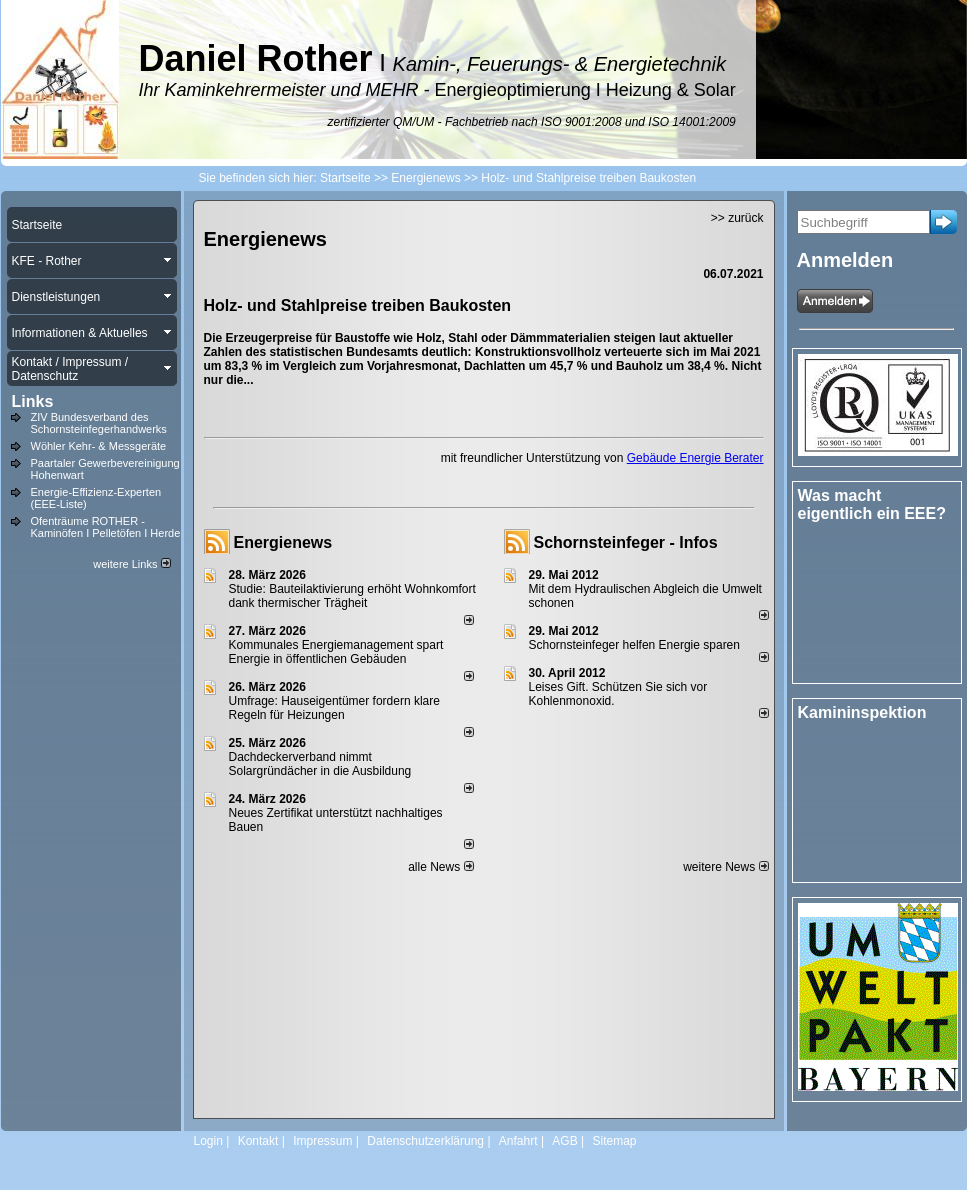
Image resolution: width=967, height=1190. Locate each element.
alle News (440, 867)
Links (33, 401)
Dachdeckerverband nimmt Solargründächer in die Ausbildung (320, 764)
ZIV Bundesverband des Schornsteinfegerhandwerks (99, 423)
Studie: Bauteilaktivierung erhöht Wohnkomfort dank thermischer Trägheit (352, 596)
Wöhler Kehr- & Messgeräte (99, 446)
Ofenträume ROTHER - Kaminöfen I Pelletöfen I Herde (106, 527)
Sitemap (614, 1141)
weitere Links (131, 564)
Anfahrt (518, 1141)
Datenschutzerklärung (425, 1141)
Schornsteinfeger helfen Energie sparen (634, 645)
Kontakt (258, 1141)
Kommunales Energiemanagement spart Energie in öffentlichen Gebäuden (336, 652)
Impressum (322, 1141)
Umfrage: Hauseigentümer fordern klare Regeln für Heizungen (334, 708)
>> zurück (737, 218)
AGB (564, 1141)
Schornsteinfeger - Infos (626, 542)
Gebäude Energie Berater (695, 458)
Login (208, 1141)
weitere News (725, 867)
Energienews (283, 542)
